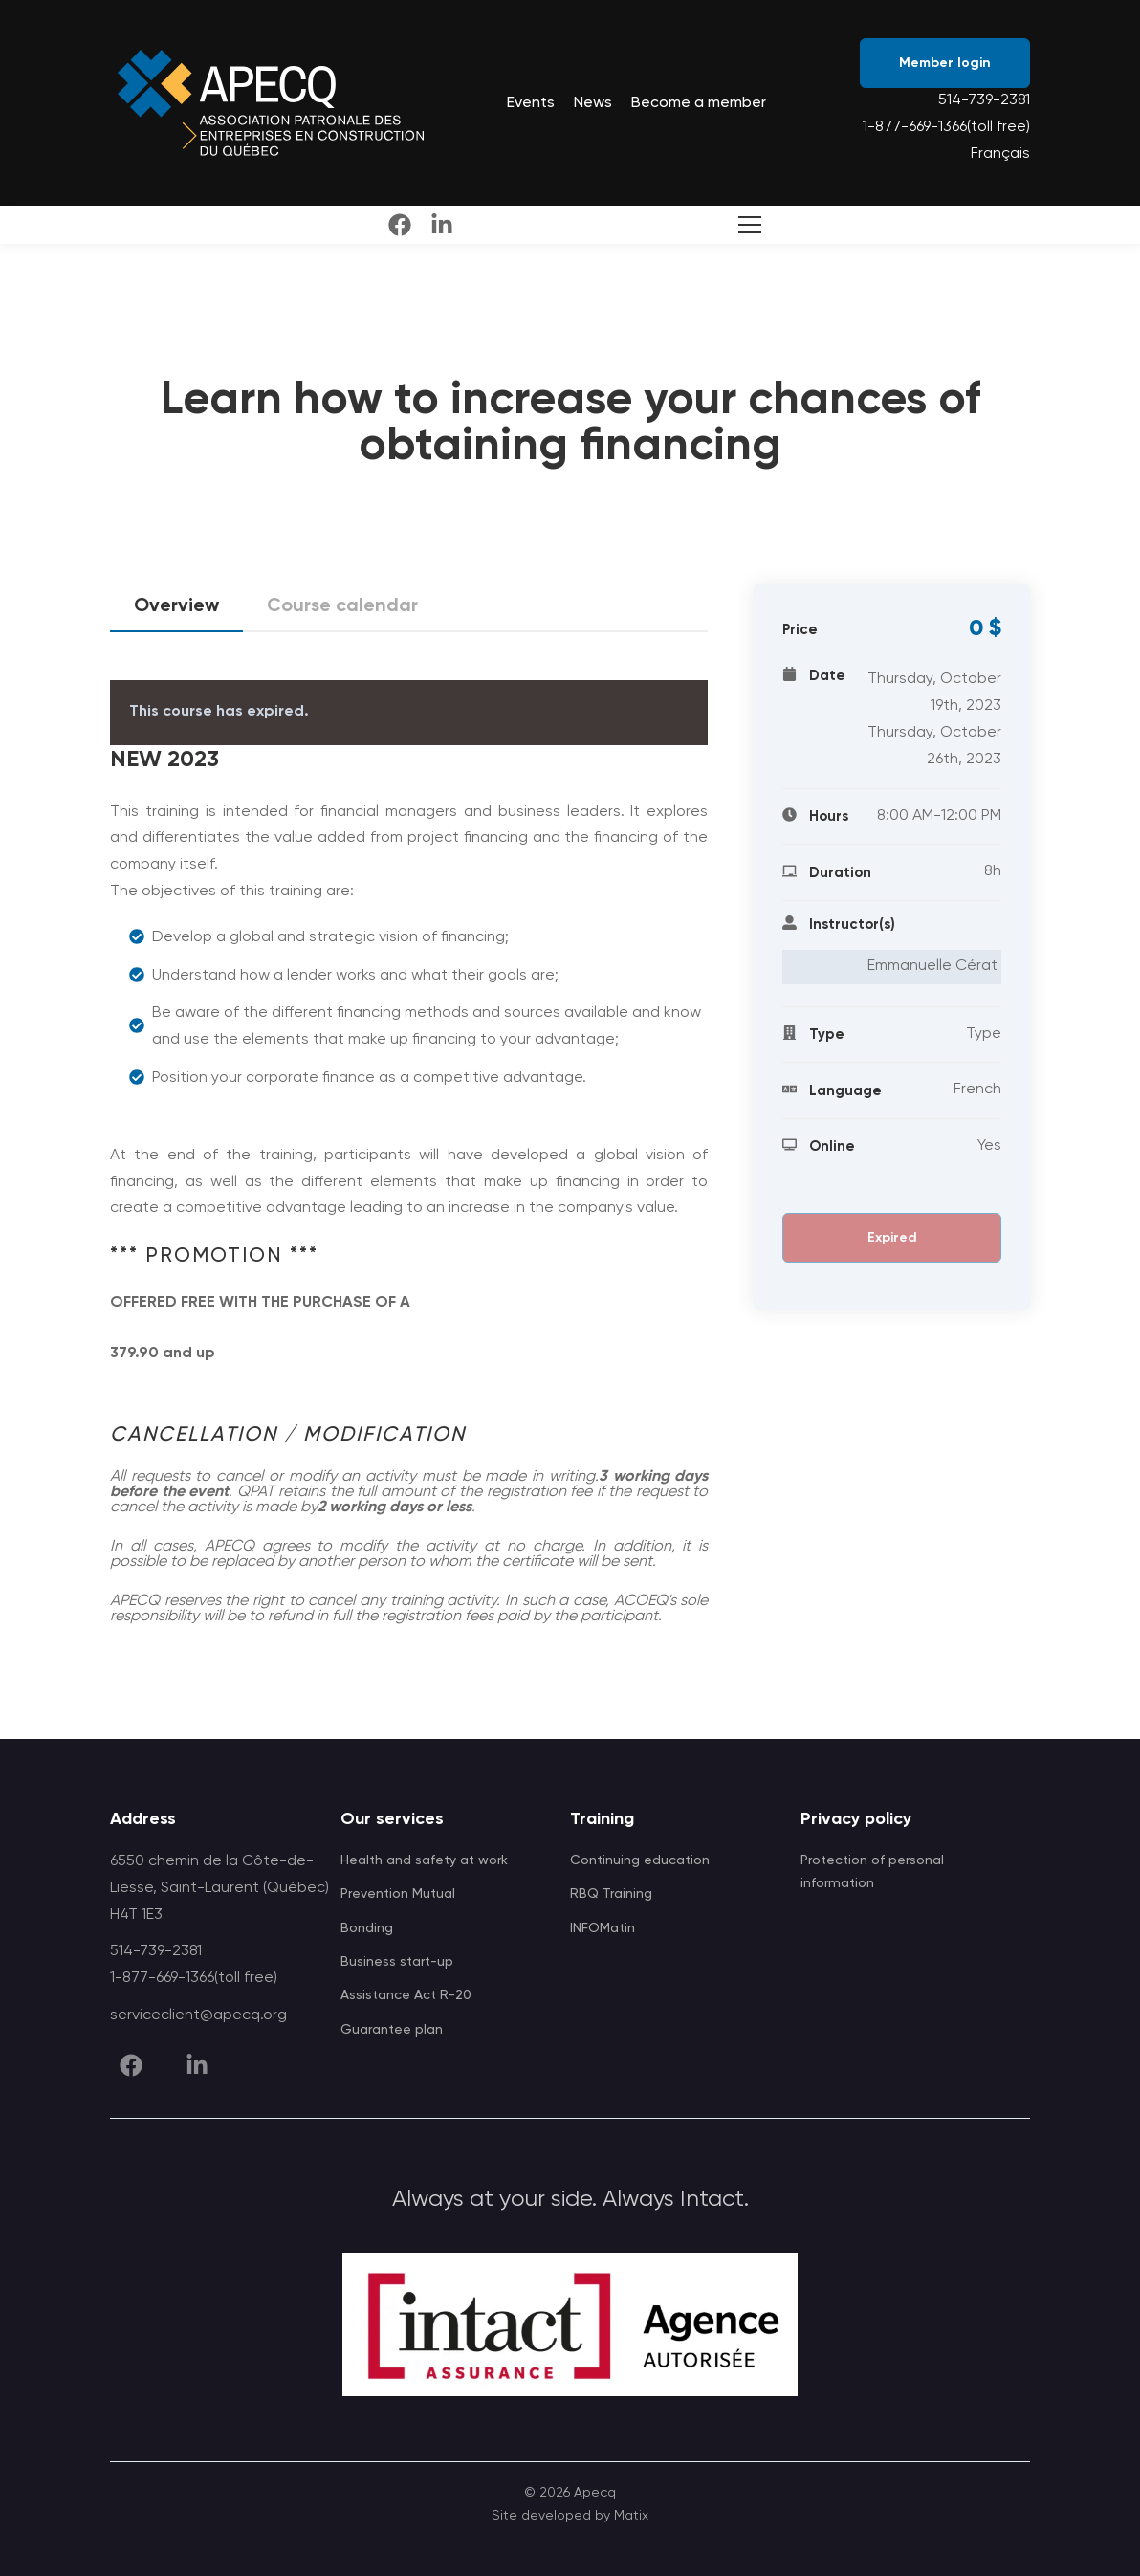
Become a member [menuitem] (698, 103)
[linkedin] (442, 224)
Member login (945, 63)
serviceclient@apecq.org (198, 2015)
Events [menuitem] (531, 103)
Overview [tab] (176, 612)
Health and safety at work (424, 1860)
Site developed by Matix (570, 2515)
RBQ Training (611, 1894)
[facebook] (400, 224)
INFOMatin (602, 1928)
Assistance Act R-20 (405, 1995)
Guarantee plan (391, 2030)
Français (1000, 154)
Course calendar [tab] (342, 606)
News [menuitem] (593, 103)
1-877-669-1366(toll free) (946, 127)
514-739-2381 (984, 100)
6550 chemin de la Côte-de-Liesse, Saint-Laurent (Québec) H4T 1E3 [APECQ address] (219, 1888)
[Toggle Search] (746, 224)
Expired (892, 1237)
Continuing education (640, 1860)
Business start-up (396, 1962)
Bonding (366, 1928)
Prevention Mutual (397, 1894)
